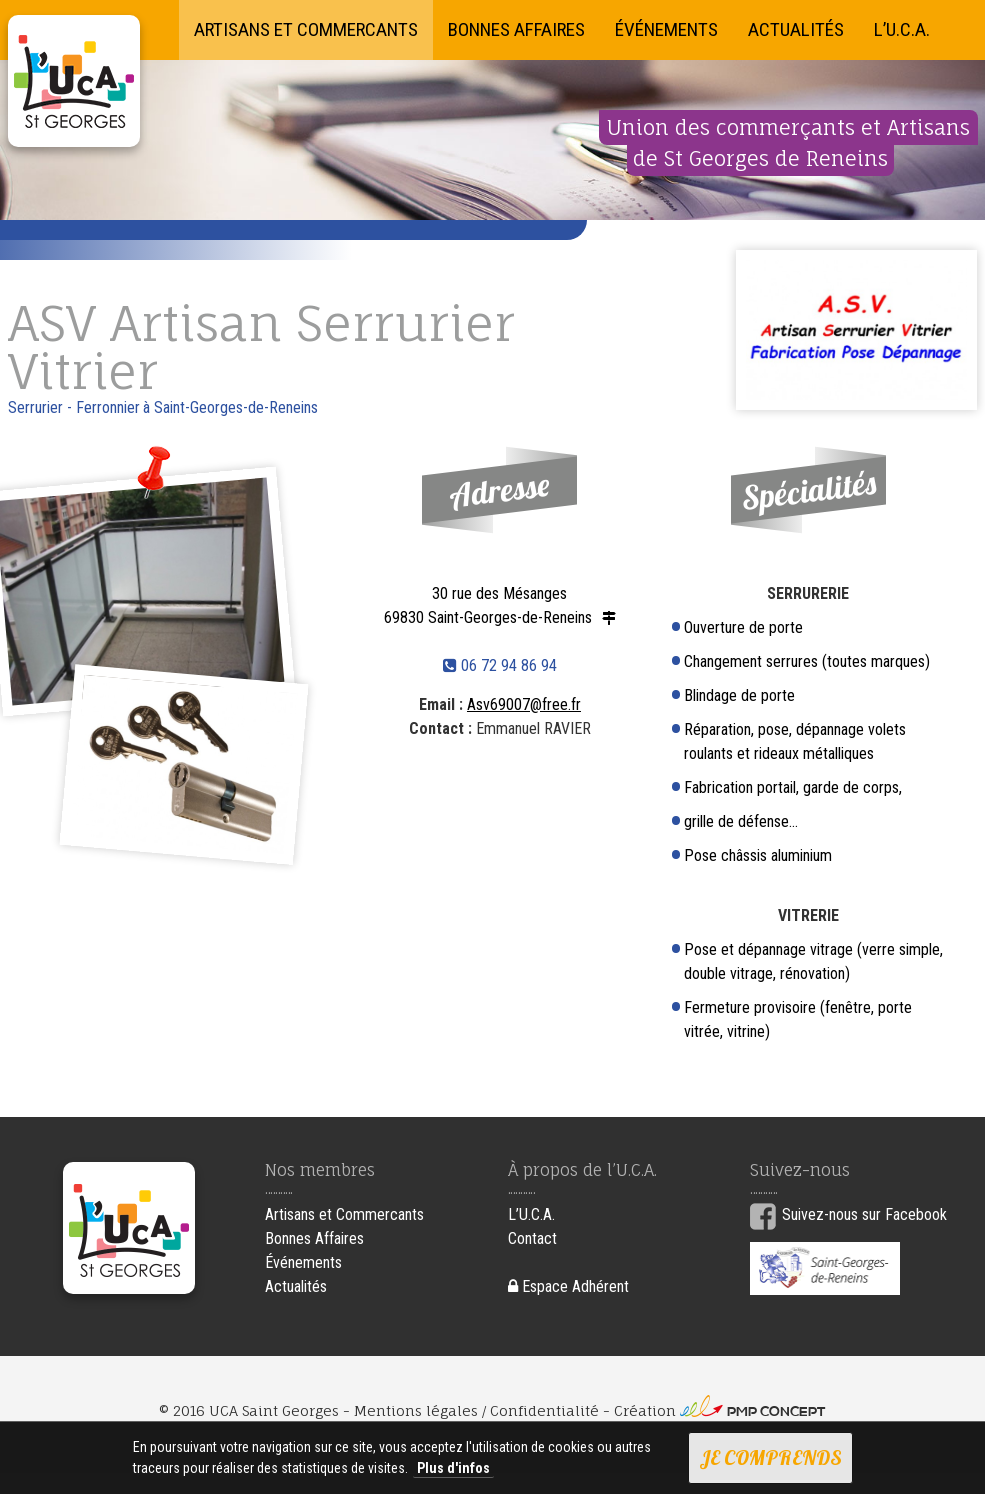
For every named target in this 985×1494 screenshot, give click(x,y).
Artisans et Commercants (306, 29)
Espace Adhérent (568, 1286)
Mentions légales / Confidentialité (476, 1410)
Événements (666, 29)
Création (720, 1410)
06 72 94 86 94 (500, 665)
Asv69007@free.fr (524, 704)
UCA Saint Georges (74, 81)
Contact (532, 1238)
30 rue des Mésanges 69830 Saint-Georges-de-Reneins (488, 605)
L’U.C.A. (902, 29)
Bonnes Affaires (516, 29)
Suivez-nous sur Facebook (864, 1214)
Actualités (796, 29)
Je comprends (770, 1457)
